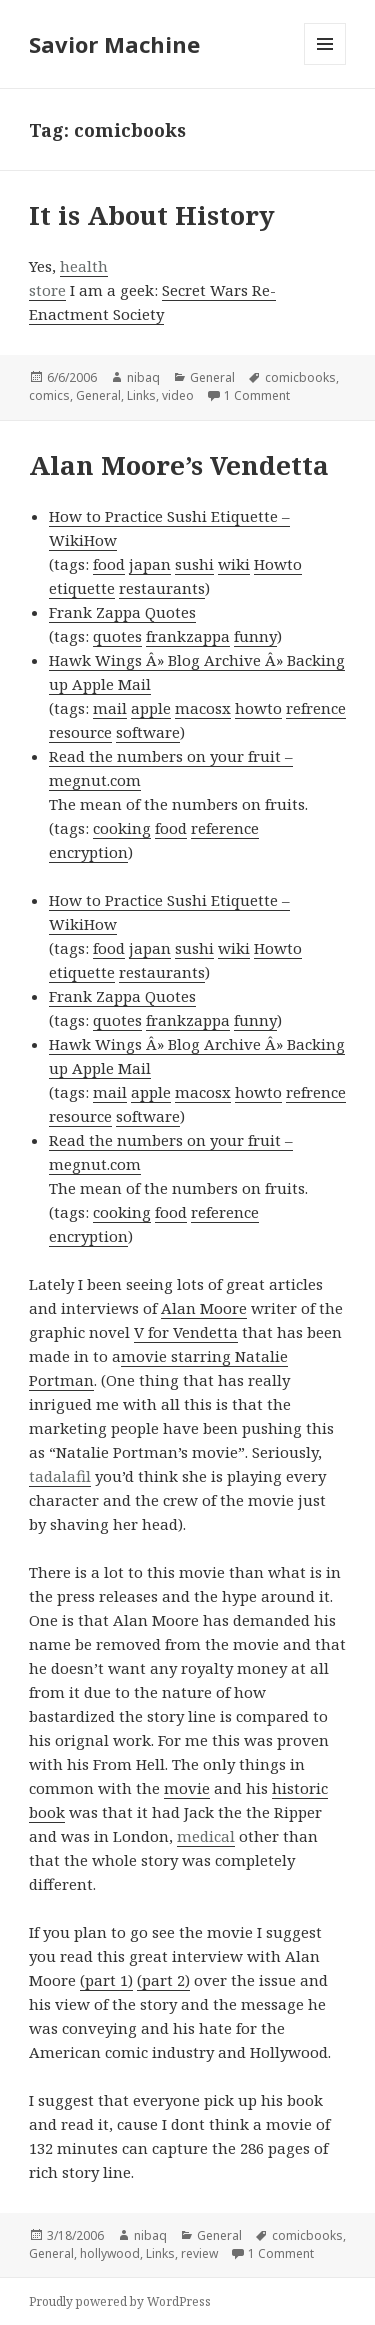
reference (225, 828)
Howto (278, 564)
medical (206, 1836)
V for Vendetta (186, 1332)
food (109, 564)
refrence (316, 708)
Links (141, 395)
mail (110, 708)
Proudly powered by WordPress (120, 2301)
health (84, 266)
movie (187, 1788)
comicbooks (300, 377)
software (148, 732)
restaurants (162, 588)
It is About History (152, 215)
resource (80, 732)
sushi (194, 564)
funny (255, 636)
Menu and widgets (325, 64)
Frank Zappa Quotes (122, 612)
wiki (234, 564)
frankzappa (188, 636)
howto (258, 708)
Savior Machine (114, 44)
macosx (203, 708)
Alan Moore (204, 1308)
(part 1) (106, 1980)
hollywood (110, 2253)
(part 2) (163, 1980)
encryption (88, 852)
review (199, 2253)
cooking (122, 828)
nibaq (143, 377)
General (212, 377)
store (47, 290)
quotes (117, 636)
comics (49, 395)
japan (150, 564)
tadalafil (60, 1476)
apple (151, 708)
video (178, 395)
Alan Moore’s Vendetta (179, 465)
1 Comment (257, 395)
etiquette (82, 588)
